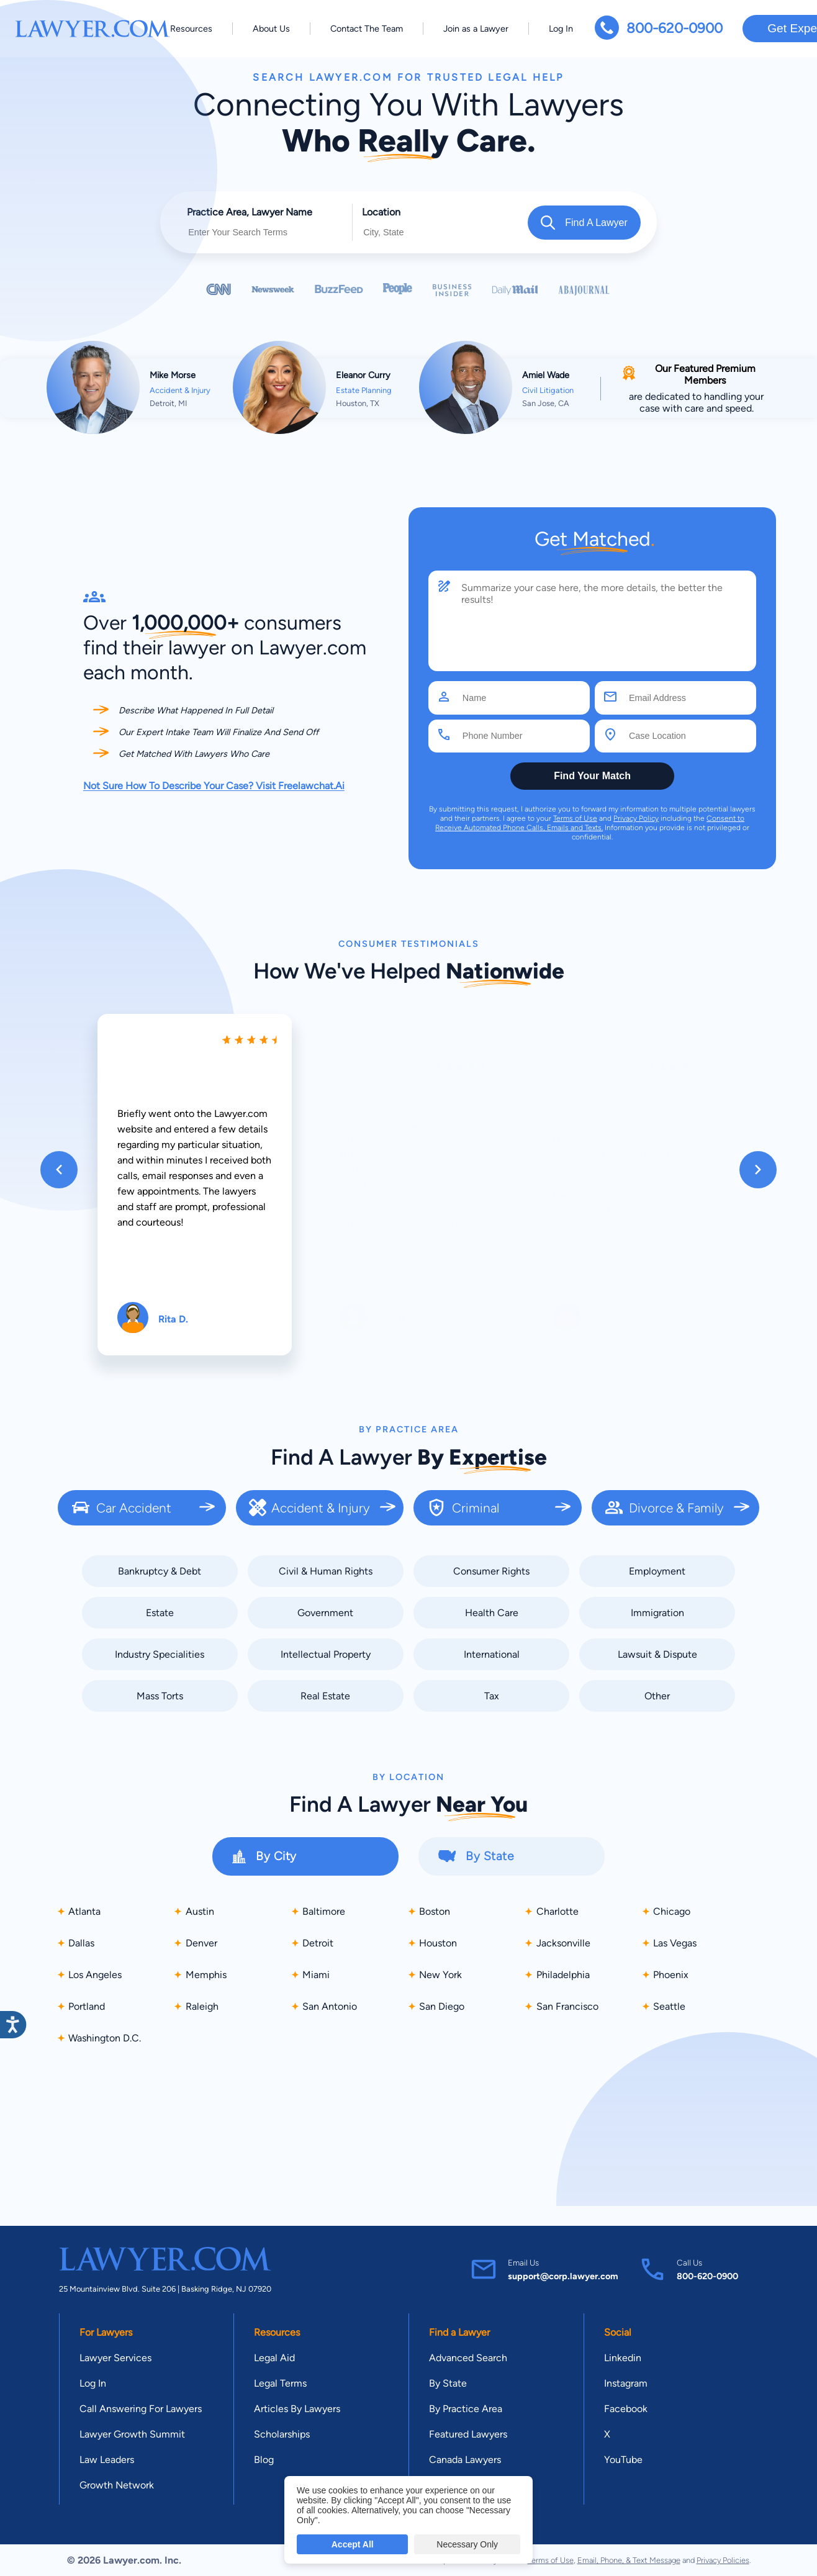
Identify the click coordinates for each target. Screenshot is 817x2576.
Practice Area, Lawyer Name (249, 212)
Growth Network (116, 2485)
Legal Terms (280, 2383)
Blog (264, 2459)
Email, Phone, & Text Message (628, 2560)
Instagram (626, 2383)
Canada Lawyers (465, 2459)
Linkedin (622, 2358)
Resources (191, 28)
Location (381, 212)
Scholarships (282, 2434)
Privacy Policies (723, 2560)
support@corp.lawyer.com (563, 2276)
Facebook (626, 2409)
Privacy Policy (636, 818)
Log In (561, 28)
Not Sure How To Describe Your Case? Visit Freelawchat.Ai (214, 786)
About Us (271, 28)
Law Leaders (106, 2459)
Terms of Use (575, 818)
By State (448, 2383)
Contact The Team (366, 28)
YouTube (623, 2459)
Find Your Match (592, 776)
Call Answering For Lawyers (140, 2409)
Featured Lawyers (468, 2434)
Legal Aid (274, 2358)
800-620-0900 (674, 28)
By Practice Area (465, 2409)
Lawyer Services (115, 2358)
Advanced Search (468, 2358)
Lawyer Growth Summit (132, 2434)
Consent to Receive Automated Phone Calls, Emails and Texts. (589, 823)
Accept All (353, 2544)
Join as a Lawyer (475, 28)
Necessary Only (467, 2544)
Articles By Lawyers (297, 2409)
